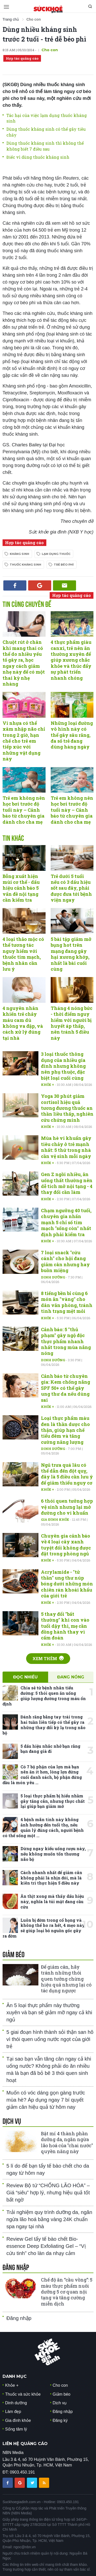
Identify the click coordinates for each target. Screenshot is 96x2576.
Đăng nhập (18, 2318)
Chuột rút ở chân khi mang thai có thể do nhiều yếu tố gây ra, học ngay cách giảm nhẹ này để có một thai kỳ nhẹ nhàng (24, 663)
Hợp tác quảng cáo (22, 58)
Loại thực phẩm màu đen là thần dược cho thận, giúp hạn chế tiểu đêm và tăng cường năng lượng (65, 1430)
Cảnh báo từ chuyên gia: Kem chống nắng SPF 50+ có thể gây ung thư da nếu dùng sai (65, 1388)
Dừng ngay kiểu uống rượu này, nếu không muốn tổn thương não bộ (53, 1854)
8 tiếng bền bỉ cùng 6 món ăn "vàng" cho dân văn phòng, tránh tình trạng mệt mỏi (66, 1302)
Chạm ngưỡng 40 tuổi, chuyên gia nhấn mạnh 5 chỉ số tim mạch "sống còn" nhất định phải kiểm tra (66, 1222)
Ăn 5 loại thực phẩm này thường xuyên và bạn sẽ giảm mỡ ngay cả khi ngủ (49, 2012)
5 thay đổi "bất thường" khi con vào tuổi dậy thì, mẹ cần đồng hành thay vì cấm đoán (65, 1626)
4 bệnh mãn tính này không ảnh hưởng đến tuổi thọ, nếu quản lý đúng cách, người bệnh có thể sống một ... (43, 1827)
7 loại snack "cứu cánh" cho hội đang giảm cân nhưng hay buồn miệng (65, 1261)
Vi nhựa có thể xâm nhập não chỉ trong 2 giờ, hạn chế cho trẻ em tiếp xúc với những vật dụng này (24, 741)
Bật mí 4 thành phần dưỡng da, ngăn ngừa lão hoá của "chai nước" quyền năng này (67, 2142)
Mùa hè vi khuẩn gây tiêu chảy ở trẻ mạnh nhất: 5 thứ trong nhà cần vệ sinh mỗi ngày (66, 1147)
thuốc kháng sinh (25, 564)
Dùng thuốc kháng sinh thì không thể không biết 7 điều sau (45, 145)
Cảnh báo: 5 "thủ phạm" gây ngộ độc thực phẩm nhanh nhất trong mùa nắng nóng (66, 1341)
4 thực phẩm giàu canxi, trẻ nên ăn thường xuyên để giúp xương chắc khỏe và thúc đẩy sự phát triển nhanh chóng (71, 660)
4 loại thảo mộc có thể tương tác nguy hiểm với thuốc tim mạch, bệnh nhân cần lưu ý (23, 954)
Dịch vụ (60, 2403)
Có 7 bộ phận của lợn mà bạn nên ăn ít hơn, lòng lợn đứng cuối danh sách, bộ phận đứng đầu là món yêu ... (42, 1774)
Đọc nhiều (25, 1677)
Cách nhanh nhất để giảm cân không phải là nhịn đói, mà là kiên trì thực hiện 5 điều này (51, 1878)
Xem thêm (48, 1658)
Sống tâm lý (16, 2429)
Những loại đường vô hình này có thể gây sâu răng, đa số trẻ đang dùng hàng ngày (72, 735)
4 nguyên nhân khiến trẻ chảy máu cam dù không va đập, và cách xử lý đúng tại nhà (23, 1023)
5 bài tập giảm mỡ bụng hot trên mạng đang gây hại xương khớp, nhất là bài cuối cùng (71, 954)
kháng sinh (19, 554)
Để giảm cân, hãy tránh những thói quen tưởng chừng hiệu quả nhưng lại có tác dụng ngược (66, 1979)
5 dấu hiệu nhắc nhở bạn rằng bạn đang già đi (50, 1748)
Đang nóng (70, 1677)
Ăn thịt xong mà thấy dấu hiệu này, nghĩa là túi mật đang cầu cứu (52, 1901)
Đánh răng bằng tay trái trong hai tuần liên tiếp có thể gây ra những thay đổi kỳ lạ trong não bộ (44, 1724)
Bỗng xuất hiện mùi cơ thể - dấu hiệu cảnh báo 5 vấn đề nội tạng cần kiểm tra (21, 888)
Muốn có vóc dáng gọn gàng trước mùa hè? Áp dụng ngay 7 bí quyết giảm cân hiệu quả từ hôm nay (45, 2100)
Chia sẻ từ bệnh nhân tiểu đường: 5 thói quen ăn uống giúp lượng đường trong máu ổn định (44, 1695)
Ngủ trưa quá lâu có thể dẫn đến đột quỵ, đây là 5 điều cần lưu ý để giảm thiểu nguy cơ (67, 1474)
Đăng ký (60, 2420)
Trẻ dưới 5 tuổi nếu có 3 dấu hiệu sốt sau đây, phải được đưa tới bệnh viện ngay (71, 888)
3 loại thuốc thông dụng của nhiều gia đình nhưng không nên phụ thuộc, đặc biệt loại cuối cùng (63, 1066)
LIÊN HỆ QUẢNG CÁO (25, 2443)
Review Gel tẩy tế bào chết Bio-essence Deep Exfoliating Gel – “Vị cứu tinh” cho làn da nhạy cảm (46, 2246)
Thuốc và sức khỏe (23, 2394)
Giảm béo (61, 2394)
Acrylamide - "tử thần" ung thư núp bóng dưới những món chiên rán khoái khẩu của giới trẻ (67, 1584)
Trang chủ (11, 19)
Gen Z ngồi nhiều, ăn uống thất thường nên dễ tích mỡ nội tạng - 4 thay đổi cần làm (66, 1183)
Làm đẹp (13, 2411)
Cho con (49, 50)
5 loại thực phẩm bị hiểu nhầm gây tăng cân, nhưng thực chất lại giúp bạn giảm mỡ (52, 1801)
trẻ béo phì (64, 564)
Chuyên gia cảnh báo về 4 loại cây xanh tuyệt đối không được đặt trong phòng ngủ (66, 1545)
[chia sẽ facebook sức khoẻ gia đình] (8, 2482)
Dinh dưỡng (53, 1277)
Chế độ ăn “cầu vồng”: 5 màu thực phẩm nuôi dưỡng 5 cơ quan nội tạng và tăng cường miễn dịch (66, 2292)
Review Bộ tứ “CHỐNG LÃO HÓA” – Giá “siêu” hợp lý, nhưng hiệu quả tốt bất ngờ (48, 2193)
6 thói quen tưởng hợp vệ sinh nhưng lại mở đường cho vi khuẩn (67, 1507)
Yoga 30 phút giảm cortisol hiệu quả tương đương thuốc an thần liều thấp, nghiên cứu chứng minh (67, 1108)
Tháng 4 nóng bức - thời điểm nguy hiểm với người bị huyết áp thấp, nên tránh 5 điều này (71, 1023)
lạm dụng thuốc (56, 554)
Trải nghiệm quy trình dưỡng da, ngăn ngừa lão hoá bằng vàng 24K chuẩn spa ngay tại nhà (49, 2219)
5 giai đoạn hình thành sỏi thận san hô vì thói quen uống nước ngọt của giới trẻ (49, 2039)
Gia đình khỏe (55, 1519)
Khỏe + (48, 1084)
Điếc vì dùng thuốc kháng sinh (37, 157)
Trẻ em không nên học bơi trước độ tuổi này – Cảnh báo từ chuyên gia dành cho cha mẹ (24, 810)
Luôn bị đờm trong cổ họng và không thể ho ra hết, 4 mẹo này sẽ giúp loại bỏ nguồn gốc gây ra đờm (44, 1928)
